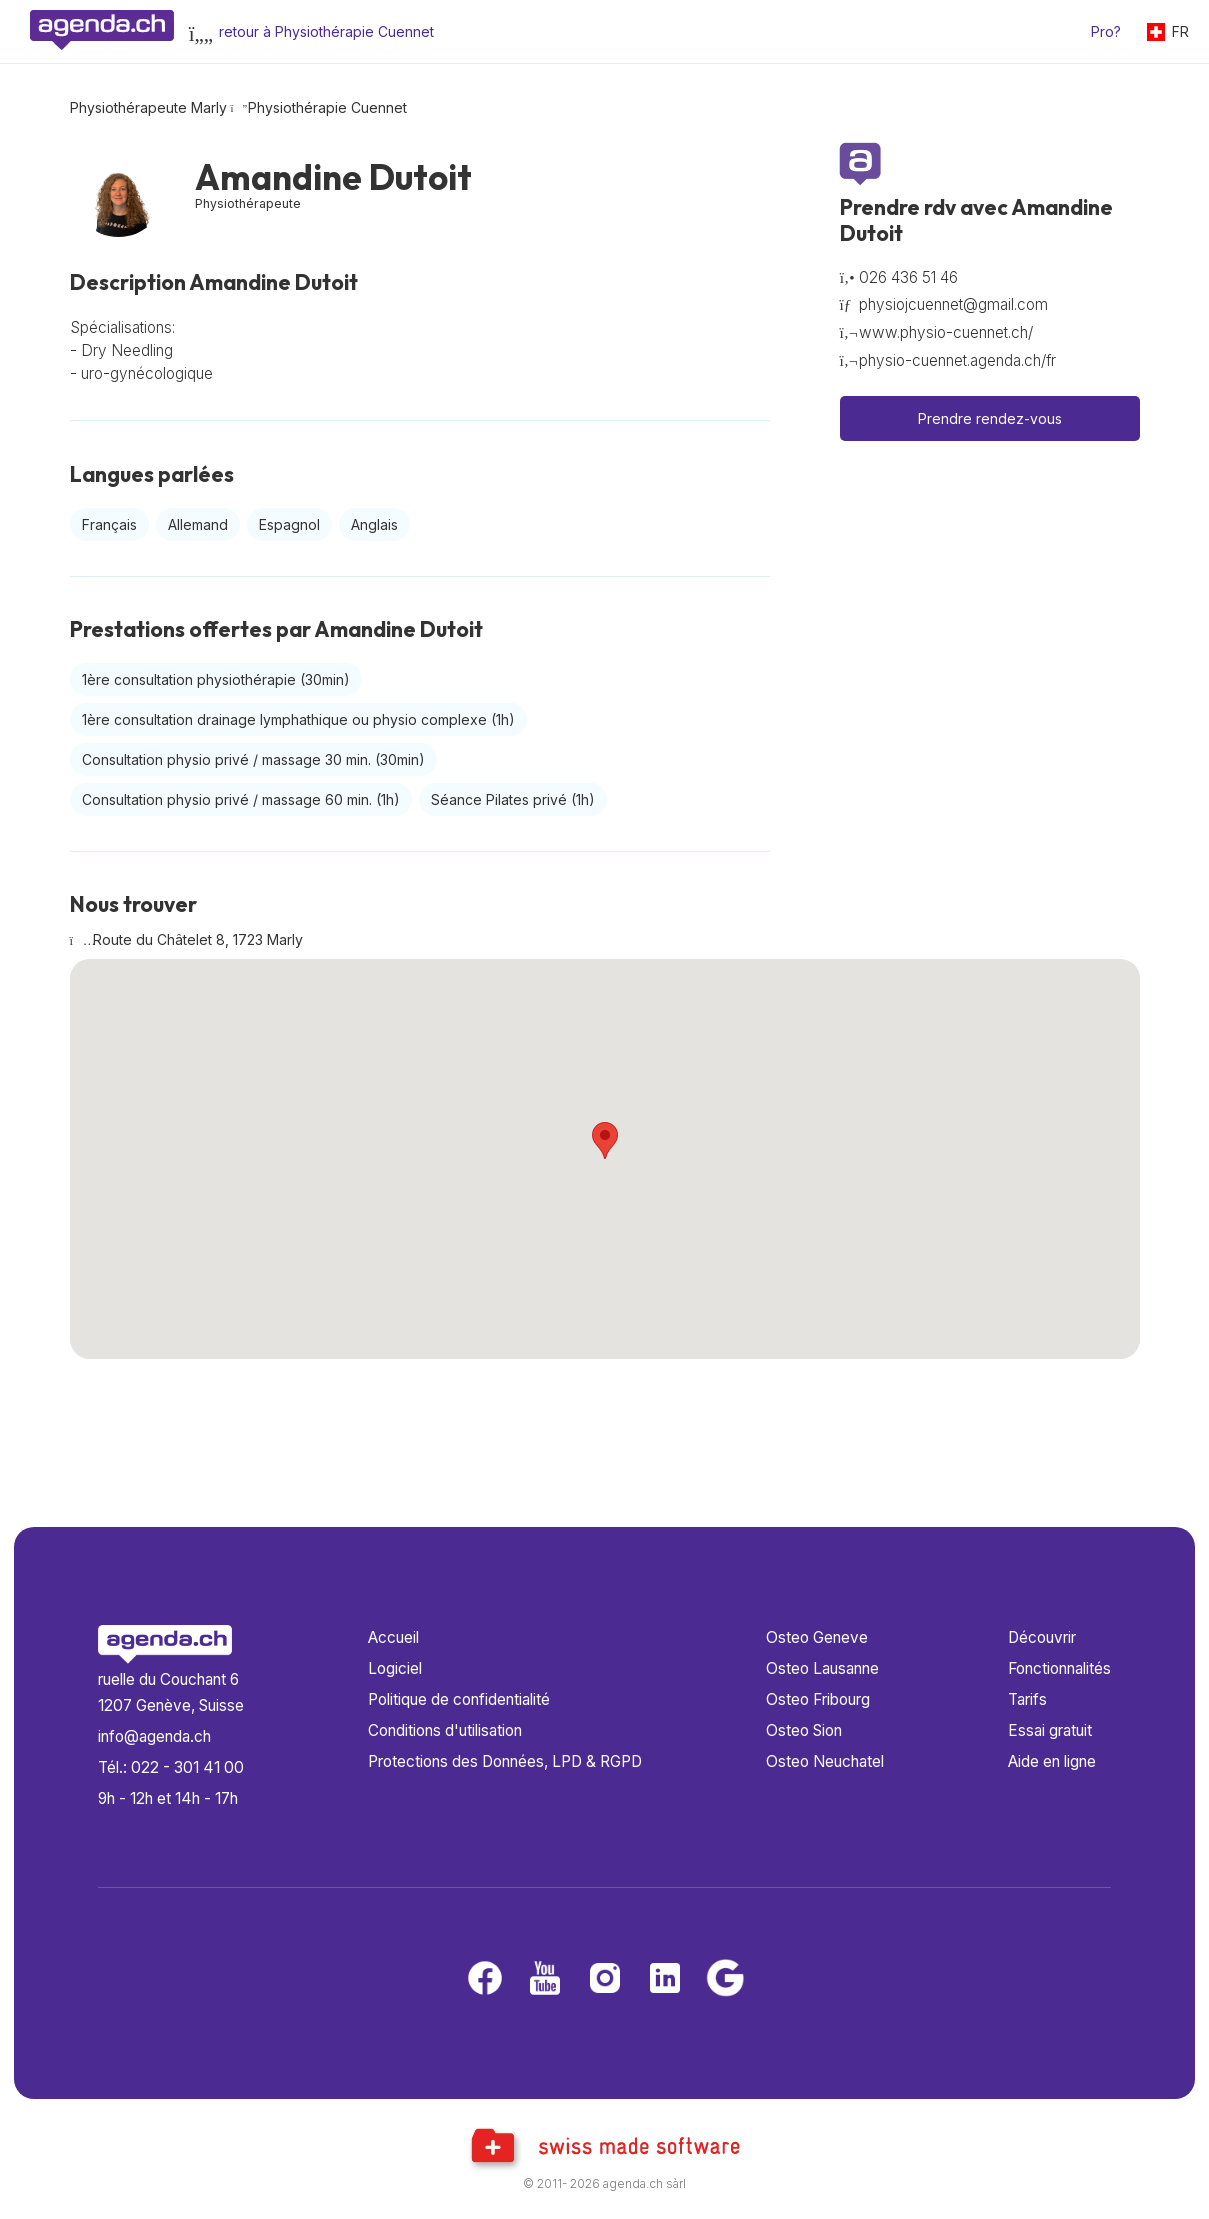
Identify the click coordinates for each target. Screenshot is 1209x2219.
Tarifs (1027, 1699)
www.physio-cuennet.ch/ (946, 332)
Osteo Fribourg (818, 1699)
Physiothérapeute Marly (148, 107)
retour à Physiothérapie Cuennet (326, 31)
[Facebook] (485, 1979)
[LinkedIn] (665, 1979)
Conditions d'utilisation (445, 1730)
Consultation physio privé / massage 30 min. (253, 759)
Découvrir (1042, 1637)
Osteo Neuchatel (825, 1761)
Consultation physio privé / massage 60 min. (241, 799)
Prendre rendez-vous (990, 418)
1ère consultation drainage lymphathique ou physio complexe (298, 719)
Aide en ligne (1052, 1761)
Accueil (393, 1637)
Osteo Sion (804, 1730)
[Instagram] (605, 1979)
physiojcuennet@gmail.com (953, 304)
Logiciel (395, 1668)
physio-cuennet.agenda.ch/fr (957, 360)
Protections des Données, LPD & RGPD (505, 1761)
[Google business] (725, 1979)
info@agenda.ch (154, 1736)
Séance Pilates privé (513, 799)
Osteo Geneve (817, 1637)
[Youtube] (545, 1979)
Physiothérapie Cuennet (327, 107)
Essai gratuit (1050, 1730)
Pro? (1106, 31)
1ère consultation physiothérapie (216, 679)
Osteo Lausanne (822, 1668)
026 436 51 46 (908, 277)
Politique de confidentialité (459, 1699)
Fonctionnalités (1059, 1668)
